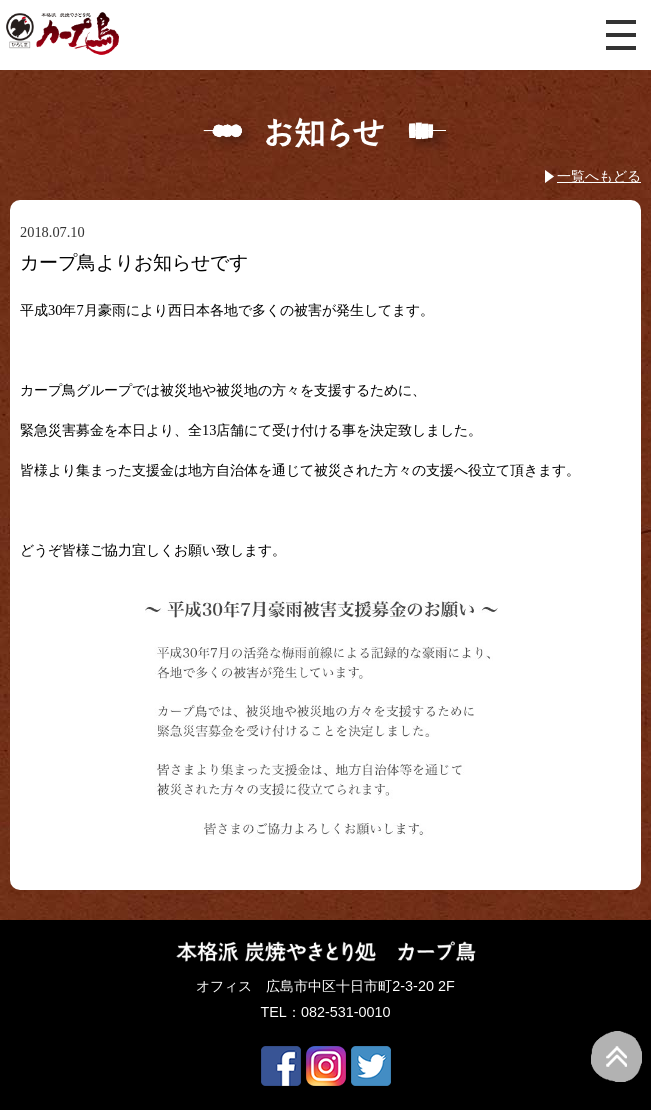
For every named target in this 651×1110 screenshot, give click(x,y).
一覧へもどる (599, 176)
